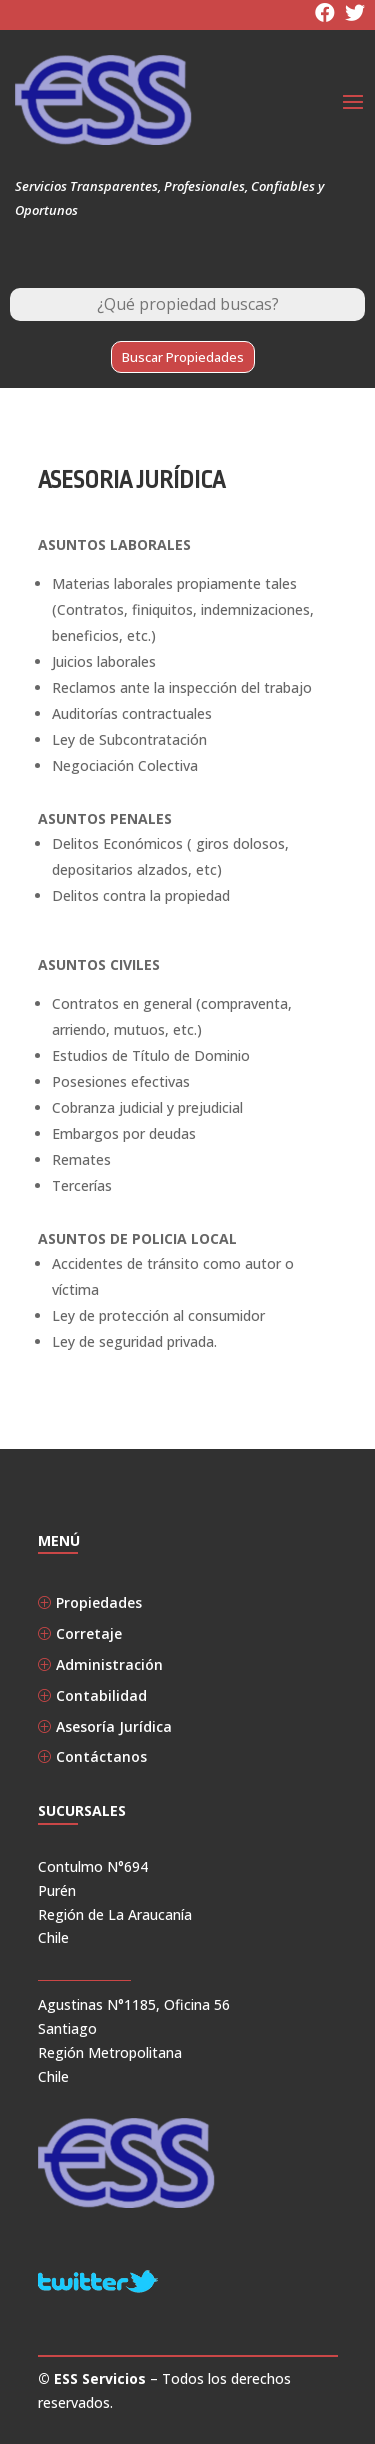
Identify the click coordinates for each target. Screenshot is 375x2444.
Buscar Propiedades (183, 357)
